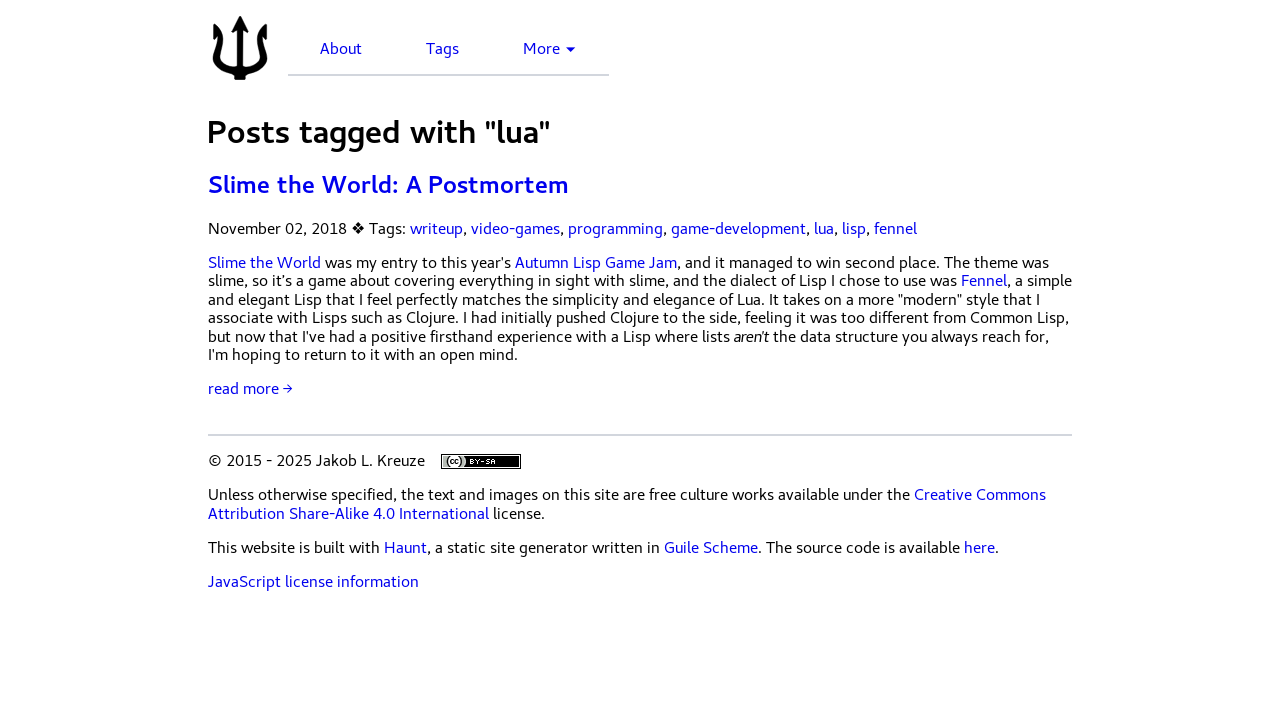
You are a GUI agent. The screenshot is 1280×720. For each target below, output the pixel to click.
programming (615, 229)
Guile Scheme (711, 548)
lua (824, 229)
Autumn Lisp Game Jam (596, 263)
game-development (738, 229)
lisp (854, 229)
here (979, 548)
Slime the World (264, 263)
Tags (442, 49)
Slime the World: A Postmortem (388, 185)
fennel (895, 229)
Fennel (984, 281)
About (341, 49)
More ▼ (550, 49)
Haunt (405, 548)
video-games (515, 229)
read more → (250, 389)
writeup (436, 229)
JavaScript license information (313, 582)
